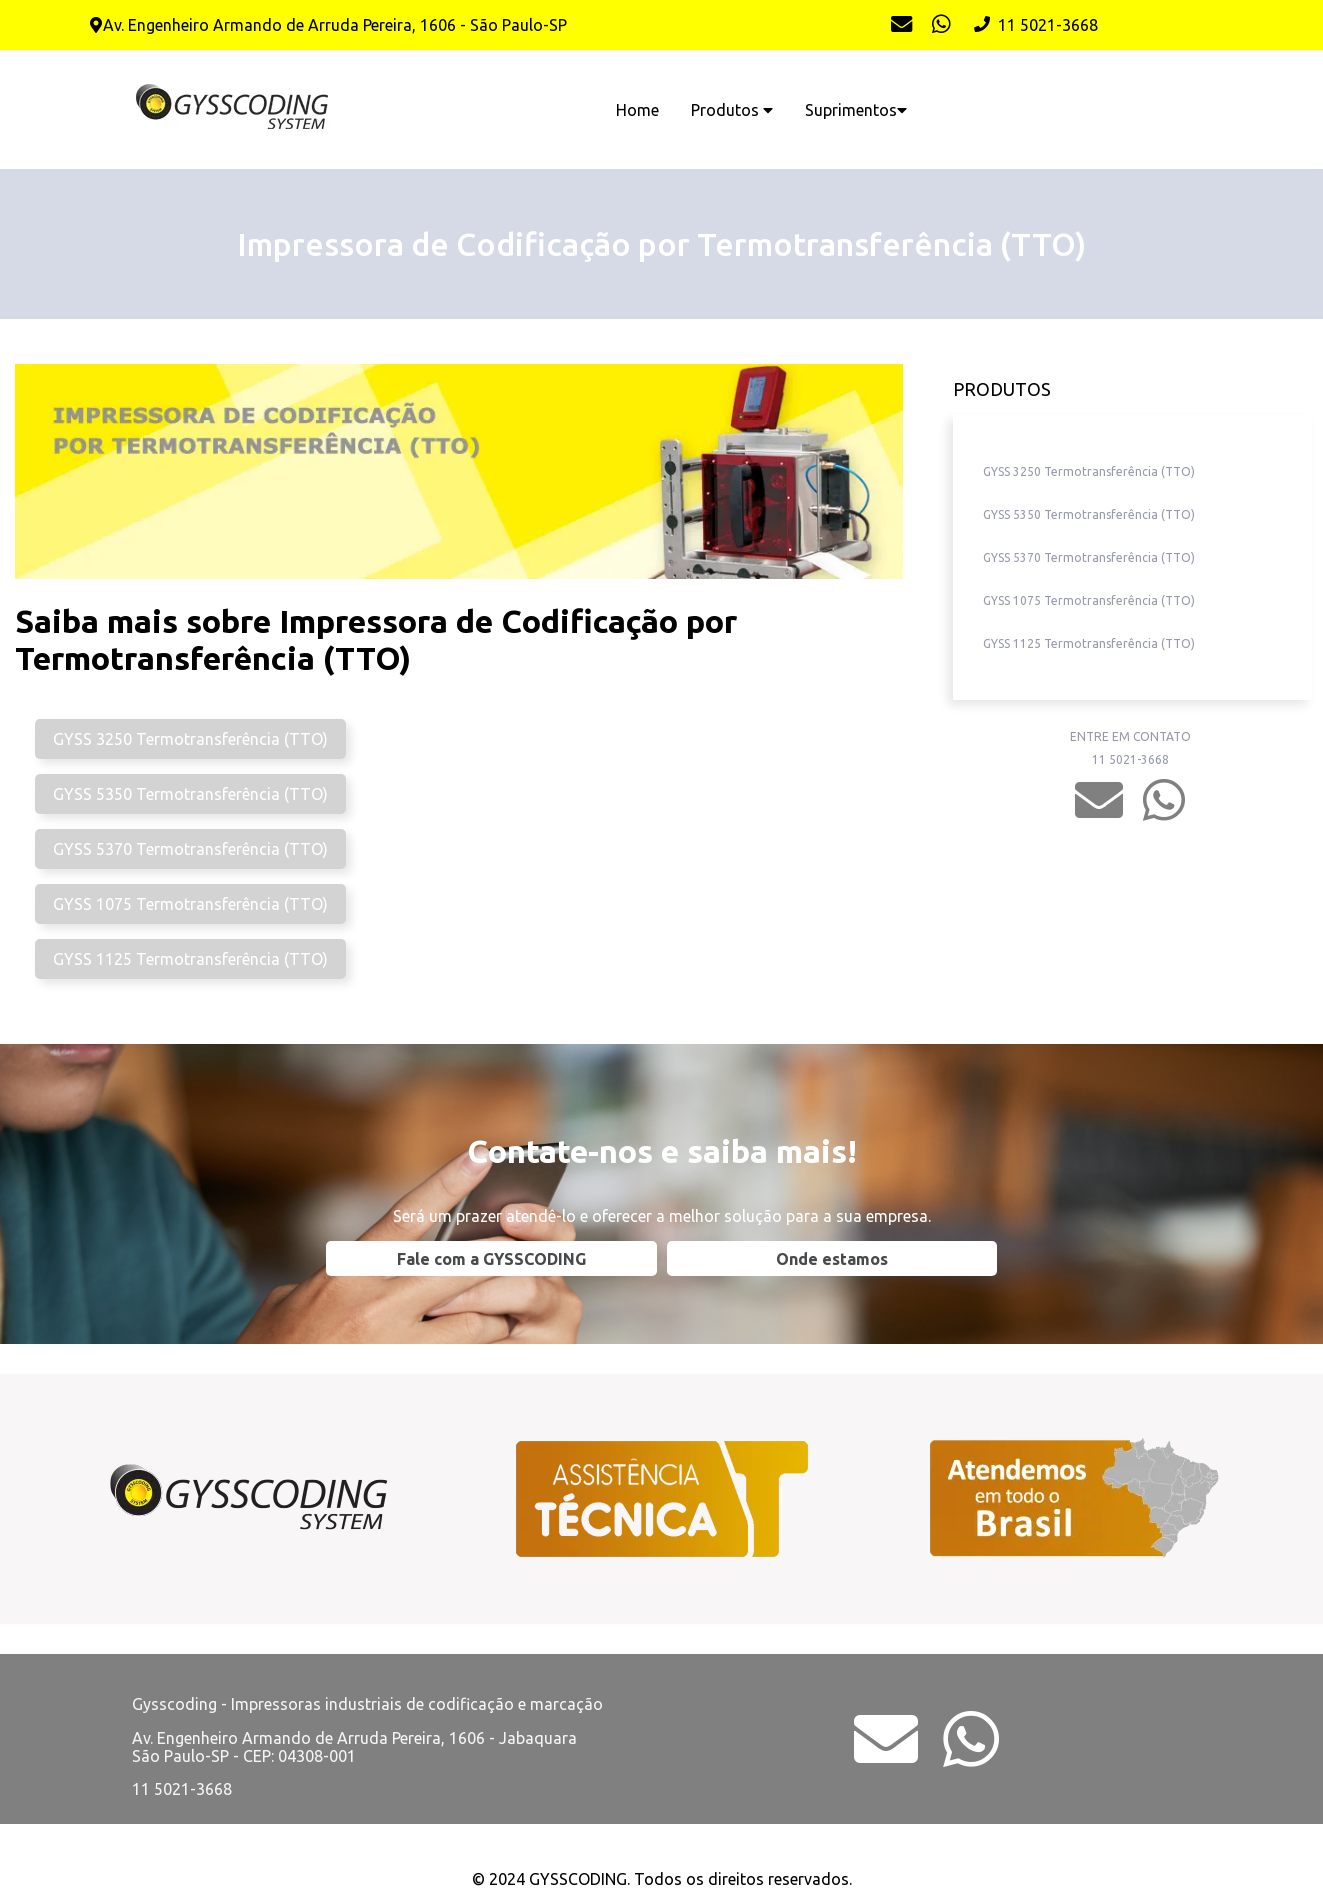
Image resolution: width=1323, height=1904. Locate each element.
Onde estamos (832, 1259)
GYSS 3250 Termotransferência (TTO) (190, 739)
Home (637, 110)
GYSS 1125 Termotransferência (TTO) (190, 959)
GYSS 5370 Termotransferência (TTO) (190, 849)
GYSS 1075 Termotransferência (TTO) (190, 904)
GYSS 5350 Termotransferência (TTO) (190, 794)
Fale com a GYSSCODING (491, 1259)
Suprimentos (856, 110)
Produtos (732, 110)
